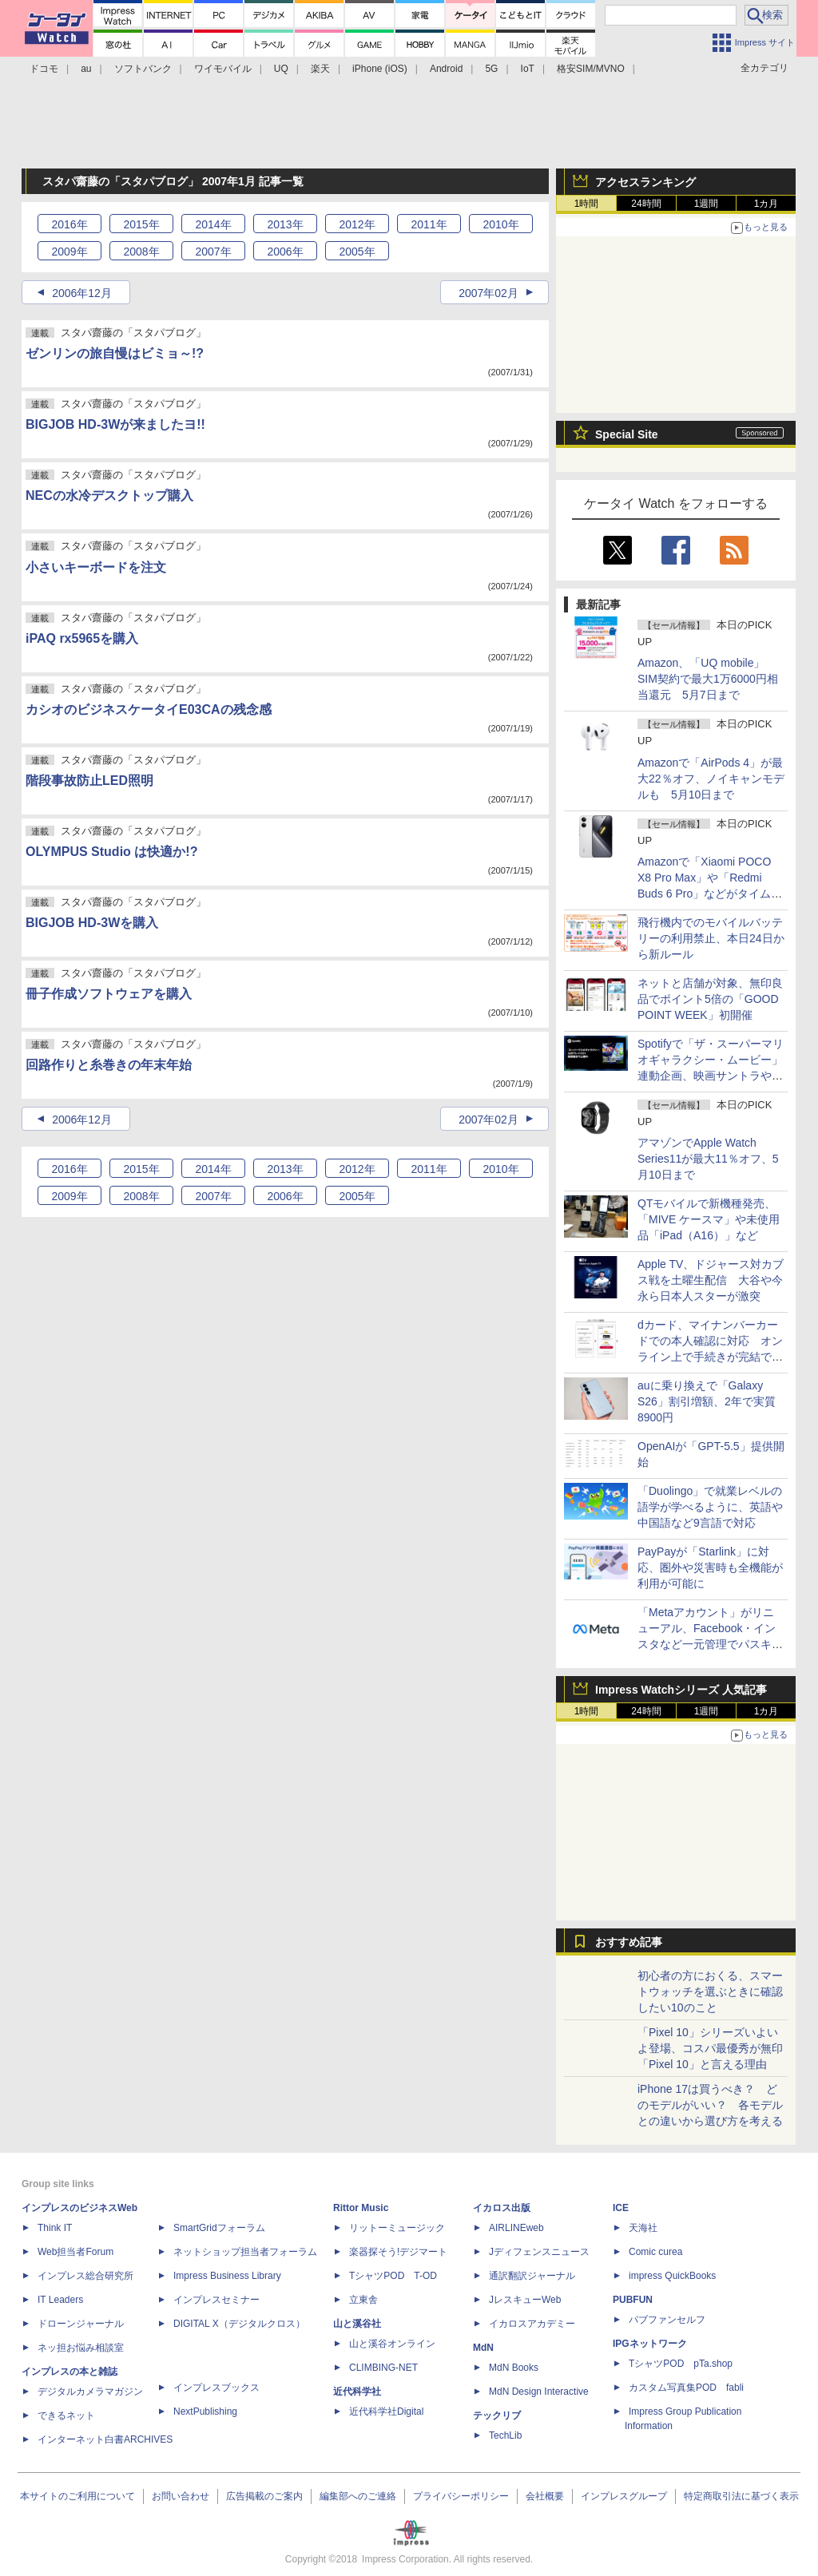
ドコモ (44, 68)
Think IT (55, 2227)
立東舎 (363, 2299)
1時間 (586, 203)
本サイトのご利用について (77, 2496)
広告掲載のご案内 (264, 2496)
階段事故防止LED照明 (89, 780)
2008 (141, 251)
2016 (69, 224)
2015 (141, 224)
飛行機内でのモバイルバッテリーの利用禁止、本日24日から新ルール (710, 938)
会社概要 (545, 2496)
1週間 (706, 203)
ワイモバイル (223, 68)
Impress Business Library (227, 2275)
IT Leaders (60, 2299)
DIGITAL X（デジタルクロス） (239, 2323)
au (86, 68)
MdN (483, 2347)
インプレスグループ (624, 2496)
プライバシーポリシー (461, 2496)
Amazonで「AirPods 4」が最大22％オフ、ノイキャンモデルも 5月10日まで (710, 778)
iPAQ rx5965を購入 (82, 638)
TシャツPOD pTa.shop (681, 2363)
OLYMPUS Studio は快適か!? (111, 851)
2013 (285, 224)
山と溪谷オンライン (392, 2343)
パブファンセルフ (667, 2319)
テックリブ (497, 2415)
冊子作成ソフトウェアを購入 (109, 994)
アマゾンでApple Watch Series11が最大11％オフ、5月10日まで (708, 1158)
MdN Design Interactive (539, 2391)
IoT (527, 68)
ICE (621, 2207)
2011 (429, 224)
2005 (357, 251)
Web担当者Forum (75, 2251)
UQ (281, 68)
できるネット (66, 2415)
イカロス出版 (501, 2207)
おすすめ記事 (628, 1942)
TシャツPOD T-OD (393, 2275)
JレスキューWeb (525, 2299)
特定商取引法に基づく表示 (741, 2496)
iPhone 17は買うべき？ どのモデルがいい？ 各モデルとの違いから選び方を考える (710, 2105)
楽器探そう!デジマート (398, 2251)
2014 (213, 224)
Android (446, 68)
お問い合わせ (180, 2496)
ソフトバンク (143, 68)
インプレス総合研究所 (85, 2275)
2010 (500, 224)
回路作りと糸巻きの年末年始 (109, 1065)
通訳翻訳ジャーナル (532, 2275)
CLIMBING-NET (383, 2367)
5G (491, 68)
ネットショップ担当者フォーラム (245, 2251)
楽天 (320, 68)
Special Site (626, 434)
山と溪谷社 (357, 2323)
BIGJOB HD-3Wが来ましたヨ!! (115, 424)
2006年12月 (82, 293)
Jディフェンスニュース (539, 2251)
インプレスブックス (216, 2387)
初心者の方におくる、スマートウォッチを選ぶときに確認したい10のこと (710, 1991)
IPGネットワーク (650, 2343)
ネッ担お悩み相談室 (81, 2347)
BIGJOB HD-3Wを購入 (92, 922)
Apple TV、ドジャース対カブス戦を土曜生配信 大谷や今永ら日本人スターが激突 (710, 1280)
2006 (285, 251)
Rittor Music (360, 2207)
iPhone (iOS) (379, 68)
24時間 (646, 203)
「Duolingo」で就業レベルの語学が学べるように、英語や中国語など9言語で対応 (710, 1506)
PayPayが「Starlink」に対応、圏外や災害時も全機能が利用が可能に (710, 1567)
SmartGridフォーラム (219, 2227)
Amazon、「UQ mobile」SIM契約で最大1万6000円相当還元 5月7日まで (707, 678)
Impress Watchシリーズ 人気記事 (681, 1689)
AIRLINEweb (516, 2227)
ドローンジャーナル (81, 2323)
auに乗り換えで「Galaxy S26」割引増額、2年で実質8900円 (706, 1401)
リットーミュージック (397, 2227)
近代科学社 (357, 2391)
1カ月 (766, 203)
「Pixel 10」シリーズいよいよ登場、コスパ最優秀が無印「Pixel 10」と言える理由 (710, 2048)
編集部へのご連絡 (358, 2496)
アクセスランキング (645, 182)
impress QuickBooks (672, 2275)
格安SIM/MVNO (591, 68)
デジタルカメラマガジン (90, 2391)
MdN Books (513, 2367)
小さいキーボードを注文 (96, 567)
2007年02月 (488, 293)
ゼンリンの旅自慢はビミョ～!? (115, 353)
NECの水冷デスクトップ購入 (109, 495)
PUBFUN (633, 2299)
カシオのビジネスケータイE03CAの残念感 (149, 709)
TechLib (505, 2435)
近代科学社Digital (386, 2411)
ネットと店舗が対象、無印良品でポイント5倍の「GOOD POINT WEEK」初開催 (710, 999)
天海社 (643, 2227)
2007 (213, 251)
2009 (69, 251)
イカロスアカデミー (532, 2323)
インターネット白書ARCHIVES (105, 2439)
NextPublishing (205, 2411)
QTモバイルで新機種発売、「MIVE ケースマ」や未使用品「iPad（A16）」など (708, 1219)
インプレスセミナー (216, 2299)
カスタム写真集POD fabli (686, 2387)
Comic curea (655, 2251)
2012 (357, 224)
